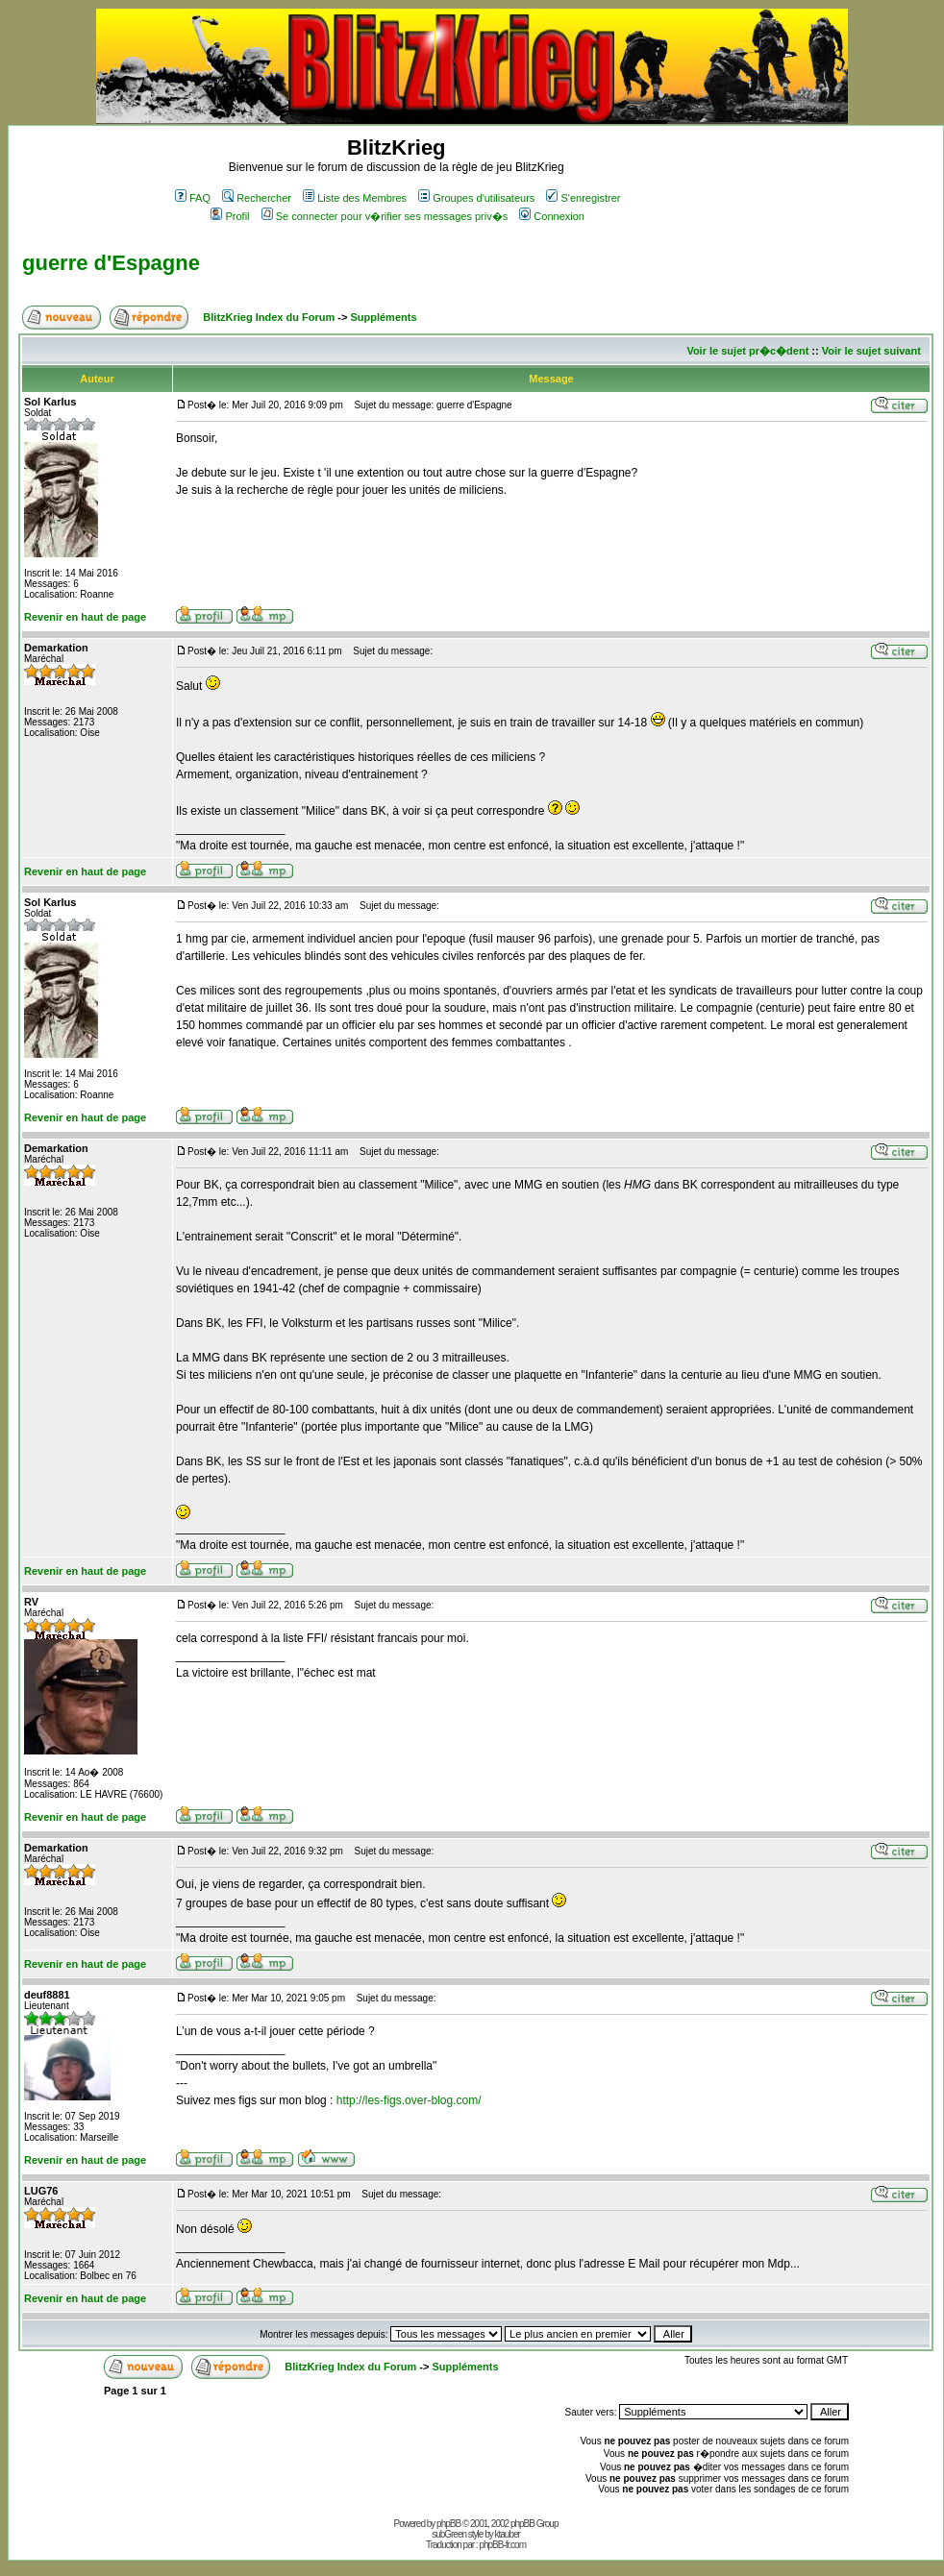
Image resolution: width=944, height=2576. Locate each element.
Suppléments (383, 317)
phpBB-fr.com (502, 2544)
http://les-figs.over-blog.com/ (409, 2100)
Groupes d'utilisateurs (476, 198)
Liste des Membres (355, 198)
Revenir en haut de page (85, 617)
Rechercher (256, 198)
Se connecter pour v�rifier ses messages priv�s (384, 216)
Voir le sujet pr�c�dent (747, 350)
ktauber (507, 2534)
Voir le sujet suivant (871, 350)
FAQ (193, 198)
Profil (230, 216)
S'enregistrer (583, 198)
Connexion (551, 216)
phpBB (448, 2523)
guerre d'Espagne (111, 263)
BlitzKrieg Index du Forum (269, 317)
